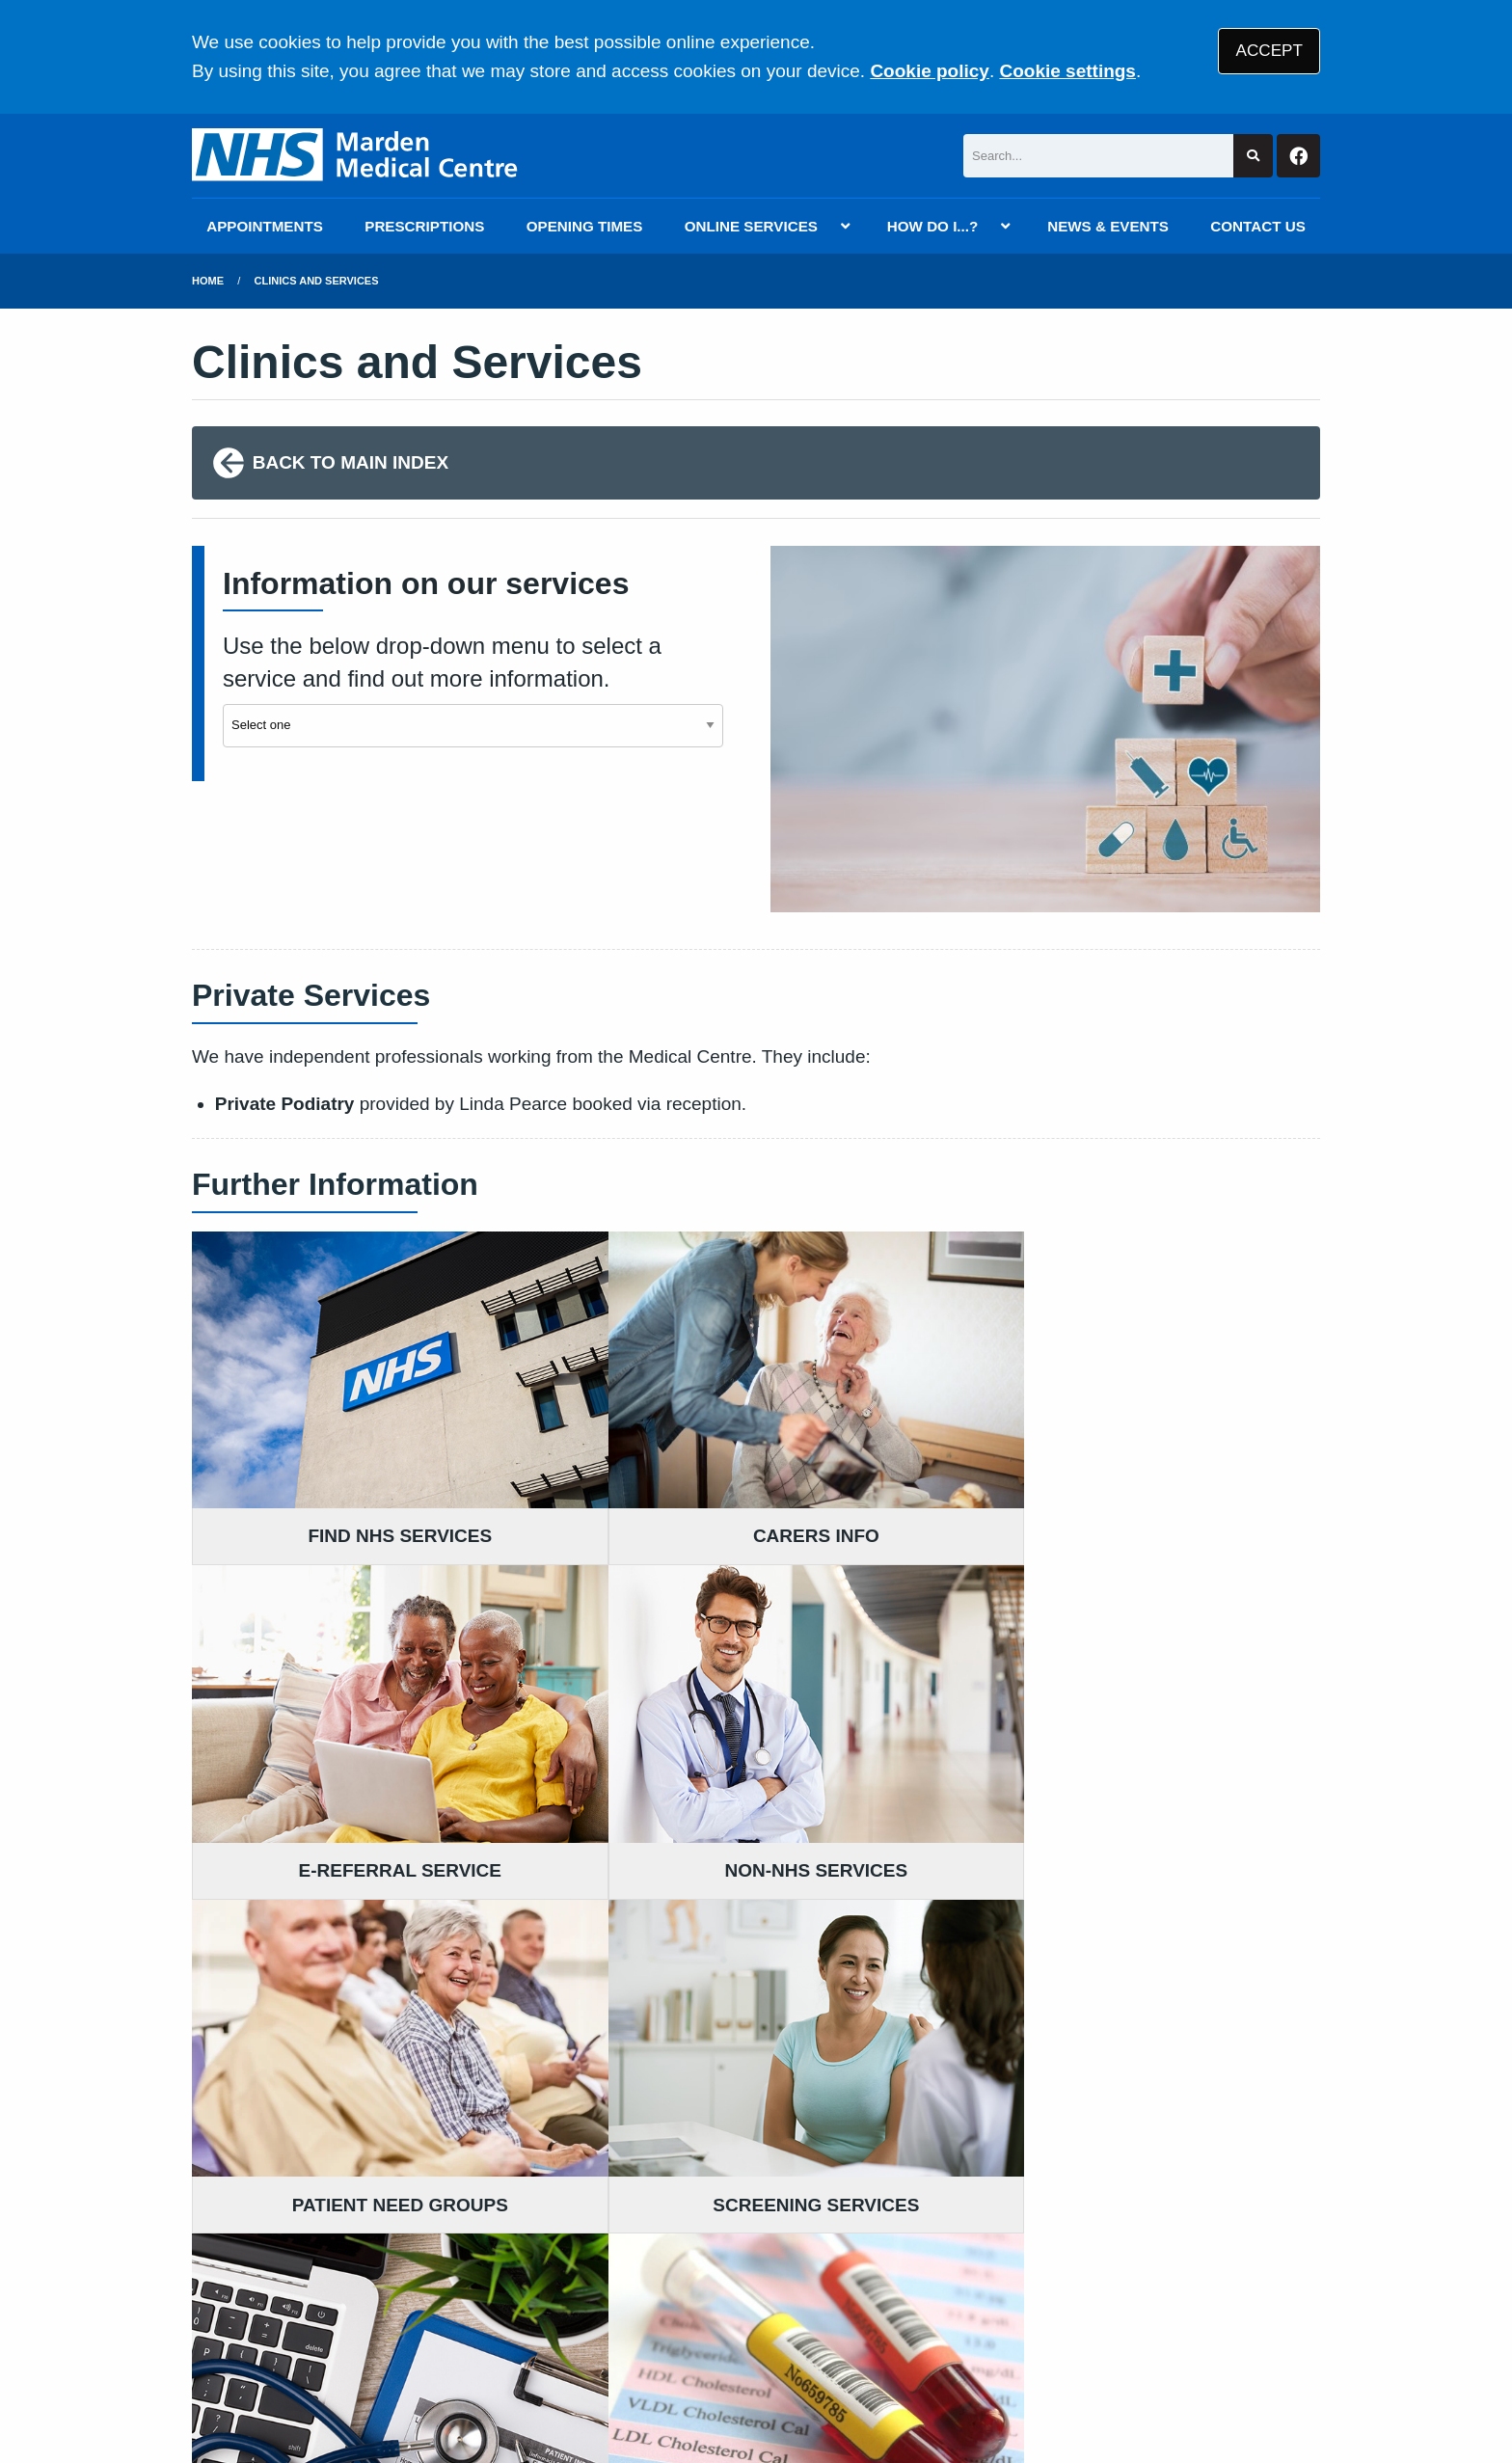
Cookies (1000, 2314)
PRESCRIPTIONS (424, 226)
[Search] (1098, 155)
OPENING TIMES (584, 226)
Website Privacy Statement (844, 2314)
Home (208, 280)
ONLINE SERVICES (751, 226)
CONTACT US (1257, 226)
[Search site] (1253, 155)
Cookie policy (929, 71)
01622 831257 (345, 2044)
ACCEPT (1269, 50)
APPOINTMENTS (264, 226)
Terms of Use (364, 2314)
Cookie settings (1067, 71)
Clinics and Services (317, 280)
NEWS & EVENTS (1108, 226)
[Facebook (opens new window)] (210, 2385)
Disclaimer (475, 2314)
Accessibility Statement (628, 2314)
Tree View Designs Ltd (361, 2384)
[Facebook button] (1298, 155)
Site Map (1084, 2314)
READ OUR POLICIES (680, 1936)
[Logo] (358, 155)
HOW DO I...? (933, 226)
